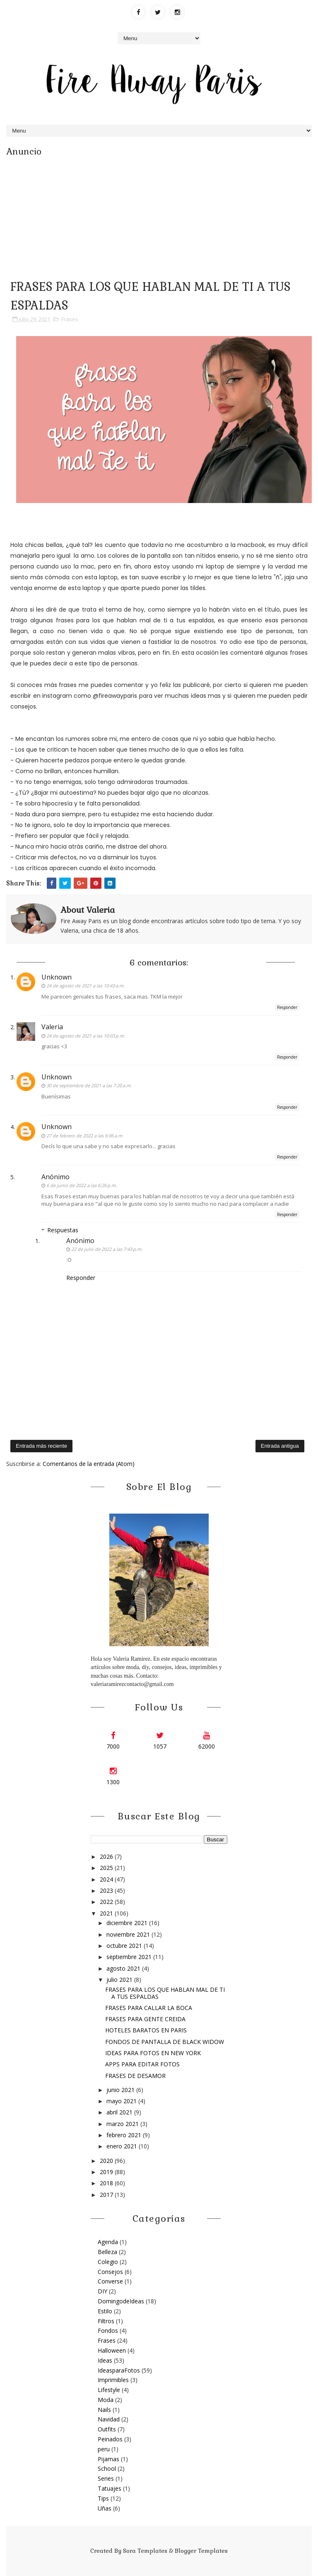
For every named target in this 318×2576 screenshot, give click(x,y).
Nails (104, 2410)
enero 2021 (122, 2146)
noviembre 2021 (129, 1934)
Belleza (107, 2252)
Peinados (110, 2439)
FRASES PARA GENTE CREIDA (145, 2019)
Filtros (106, 2321)
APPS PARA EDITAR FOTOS (142, 2064)
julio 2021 (120, 1979)
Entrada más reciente (41, 1446)
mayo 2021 (122, 2101)
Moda (105, 2400)
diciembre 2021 (127, 1923)
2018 (107, 2183)
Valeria (52, 1026)
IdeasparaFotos (119, 2370)
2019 (107, 2172)
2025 (107, 1868)
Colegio (108, 2262)
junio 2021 (121, 2090)
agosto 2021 (124, 1968)
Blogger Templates (201, 2550)
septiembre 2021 (129, 1957)
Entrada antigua (280, 1446)
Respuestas (62, 1230)
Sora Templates (145, 2550)
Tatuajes (109, 2488)
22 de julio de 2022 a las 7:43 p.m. (106, 1249)
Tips (103, 2498)
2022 (107, 1902)
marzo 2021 (123, 2124)
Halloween (112, 2350)
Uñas (104, 2508)
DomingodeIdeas (121, 2301)
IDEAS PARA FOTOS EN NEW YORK (153, 2053)
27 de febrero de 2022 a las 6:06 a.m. (84, 1135)
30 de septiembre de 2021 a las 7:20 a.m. (89, 1085)
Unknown (56, 977)
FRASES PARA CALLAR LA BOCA (148, 2008)
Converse (110, 2281)
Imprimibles (113, 2380)
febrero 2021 (124, 2135)
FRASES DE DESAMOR (135, 2076)
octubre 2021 (125, 1946)
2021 (107, 1913)
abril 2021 (120, 2112)
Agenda (108, 2242)
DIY (102, 2291)
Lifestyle (109, 2390)
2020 (107, 2161)
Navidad (109, 2419)
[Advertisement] (158, 215)
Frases (69, 319)
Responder (287, 1007)
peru (104, 2449)
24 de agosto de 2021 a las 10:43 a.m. (85, 985)
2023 (107, 1890)
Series (106, 2478)
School (107, 2468)
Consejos (110, 2272)
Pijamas (108, 2459)
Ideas (105, 2360)
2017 (107, 2195)
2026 (107, 1856)
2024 (107, 1879)
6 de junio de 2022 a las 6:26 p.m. (81, 1185)
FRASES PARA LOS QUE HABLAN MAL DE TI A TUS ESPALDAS (165, 1993)
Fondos (108, 2330)
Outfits (107, 2429)
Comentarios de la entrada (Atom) (89, 1464)
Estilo (105, 2311)
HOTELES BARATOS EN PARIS (146, 2030)
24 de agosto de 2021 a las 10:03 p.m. (85, 1036)
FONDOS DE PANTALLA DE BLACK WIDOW (164, 2042)
